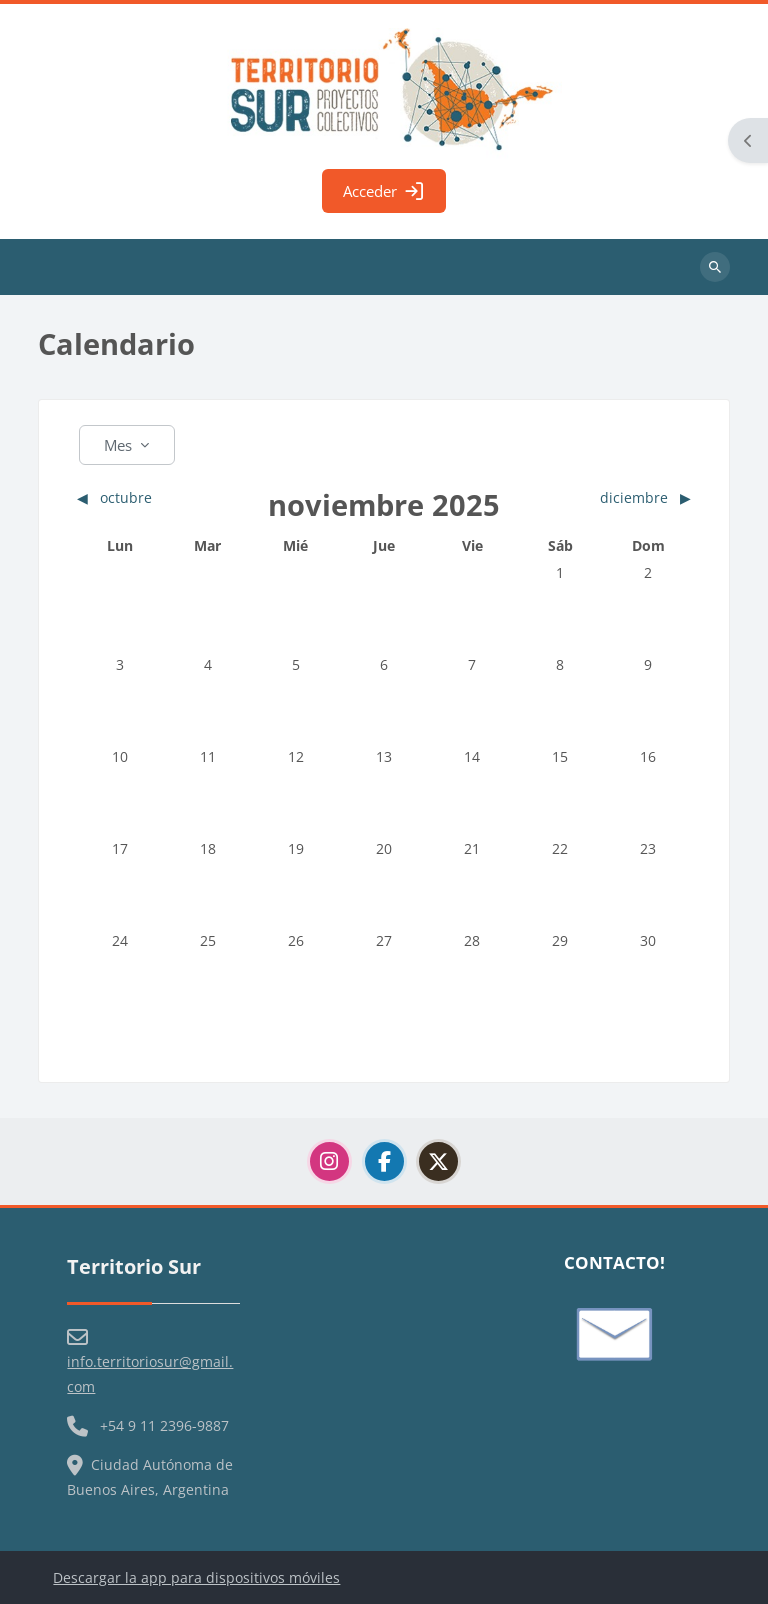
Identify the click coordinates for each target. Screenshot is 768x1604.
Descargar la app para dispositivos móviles (196, 1577)
